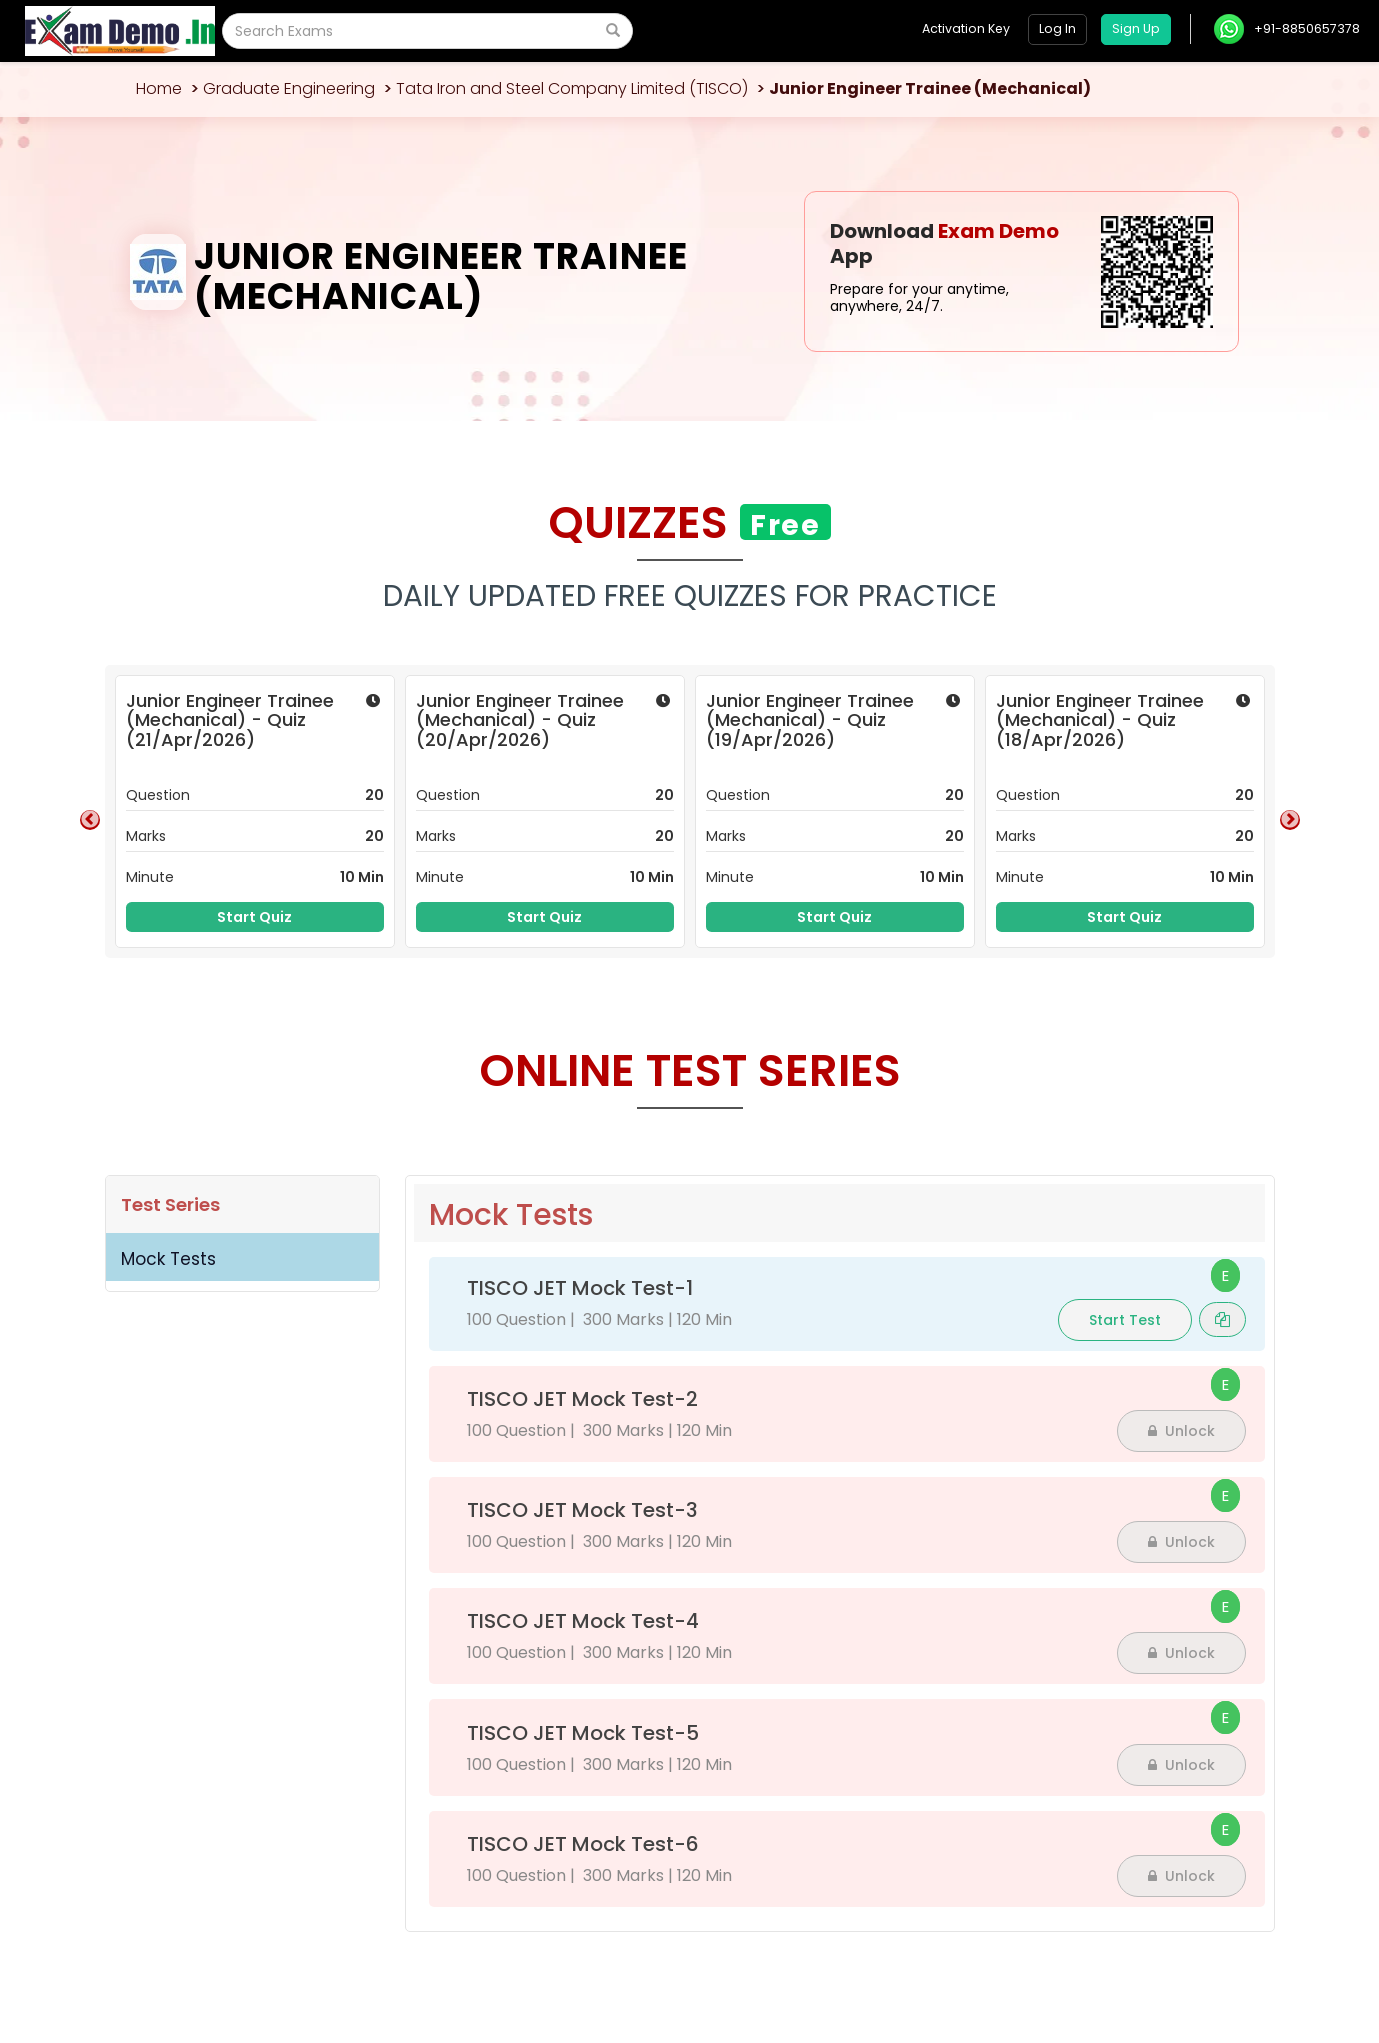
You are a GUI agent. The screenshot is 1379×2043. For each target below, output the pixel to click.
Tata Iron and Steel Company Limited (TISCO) (572, 88)
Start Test (1125, 1320)
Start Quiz (254, 917)
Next (1290, 820)
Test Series (170, 1204)
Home (159, 88)
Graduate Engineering (289, 88)
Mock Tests (168, 1259)
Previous (90, 820)
